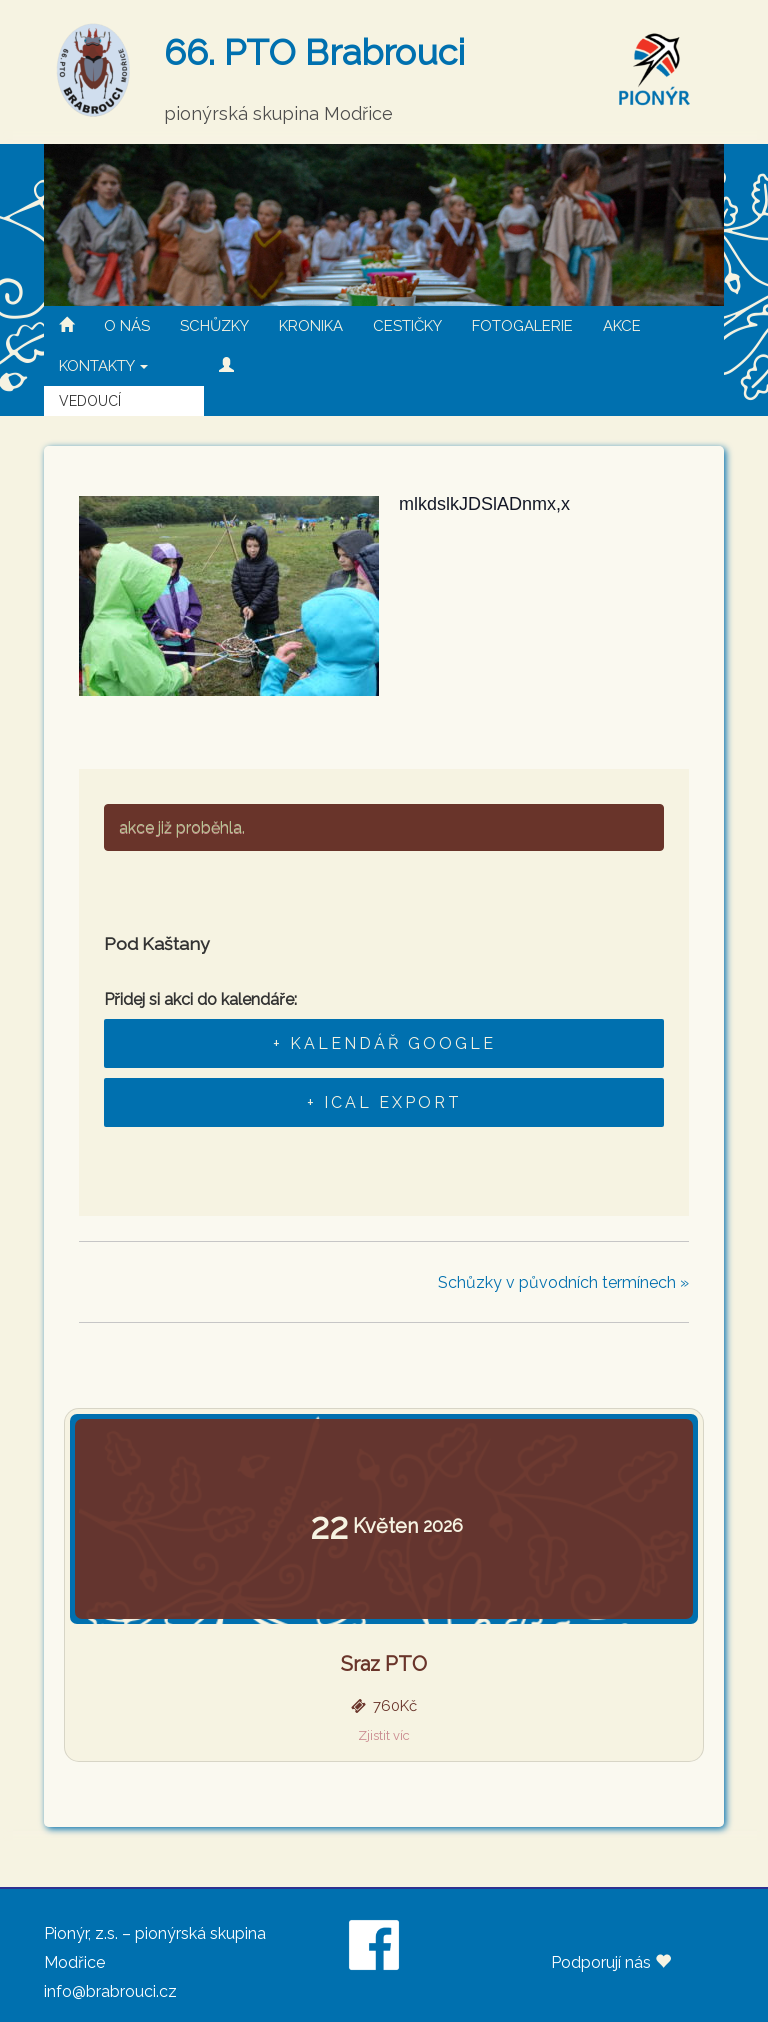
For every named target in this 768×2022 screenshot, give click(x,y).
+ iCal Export (384, 1102)
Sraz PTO (384, 1664)
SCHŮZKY (214, 326)
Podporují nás (611, 1962)
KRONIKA (311, 326)
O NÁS (127, 326)
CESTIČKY (407, 326)
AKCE (622, 326)
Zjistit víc (384, 1735)
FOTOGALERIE (522, 326)
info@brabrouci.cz (110, 1991)
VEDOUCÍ (90, 401)
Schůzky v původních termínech (563, 1282)
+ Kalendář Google (384, 1043)
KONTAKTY (103, 366)
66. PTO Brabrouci (314, 52)
